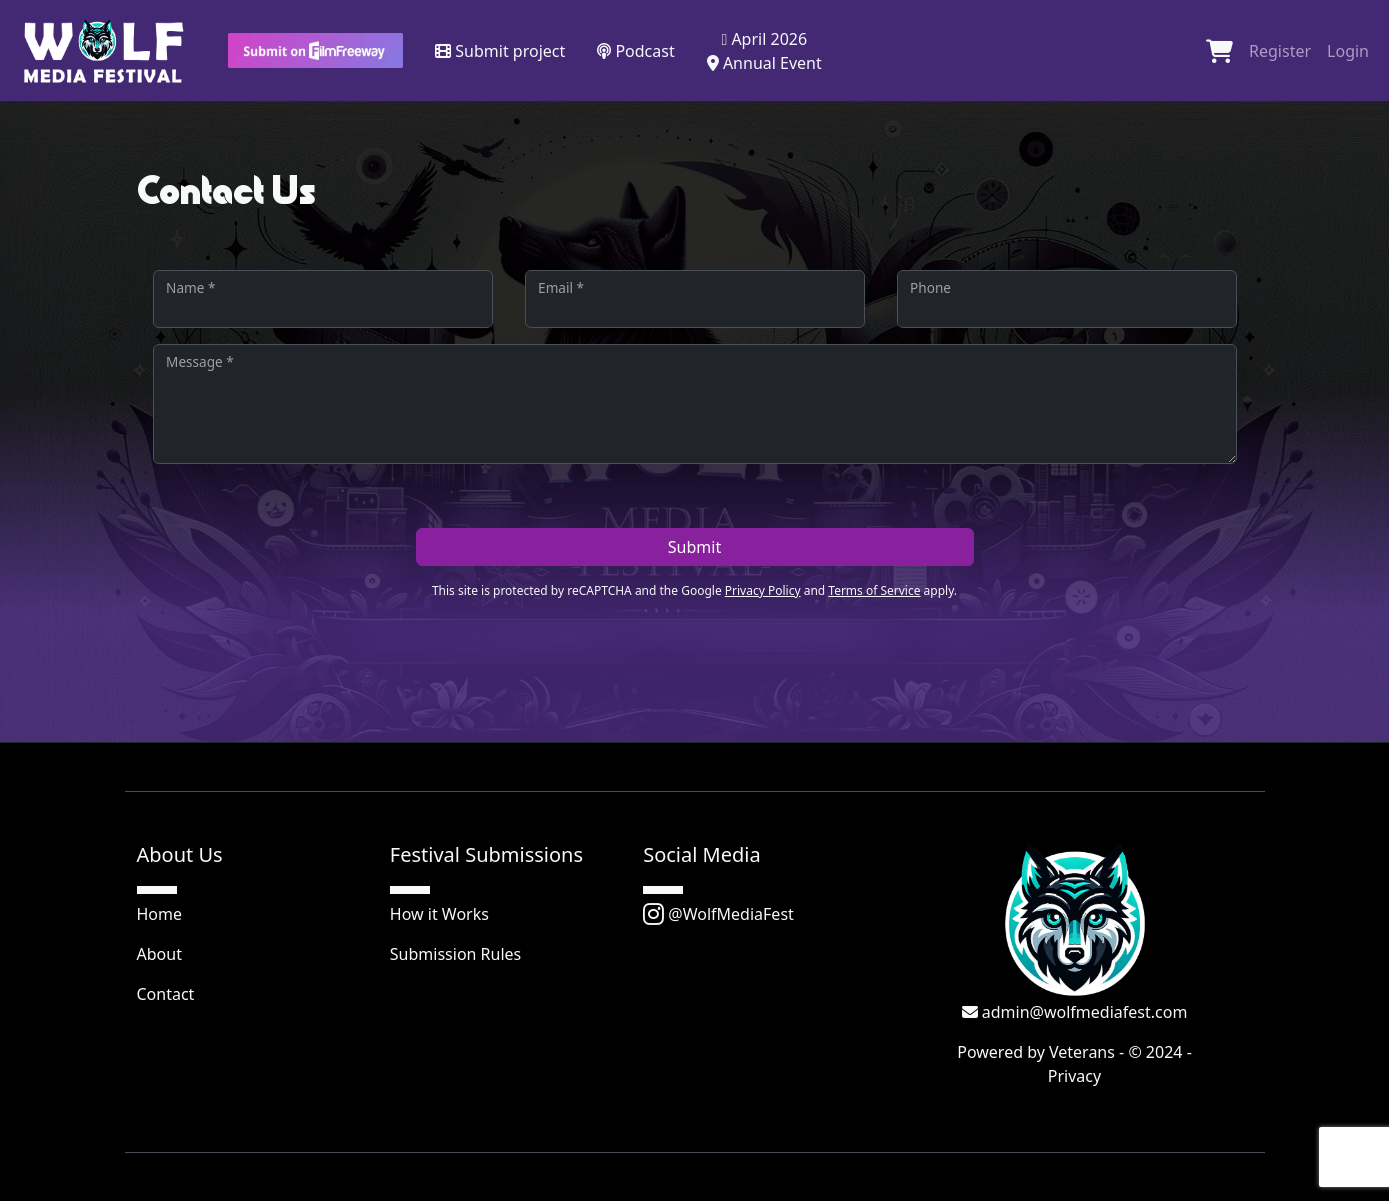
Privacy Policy (763, 590)
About (159, 954)
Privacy (1074, 1076)
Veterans (1082, 1052)
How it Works (439, 914)
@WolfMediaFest (718, 914)
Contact (166, 994)
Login (1348, 51)
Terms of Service (874, 590)
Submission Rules (455, 954)
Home (160, 914)
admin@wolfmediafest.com (1075, 1012)
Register (1280, 51)
